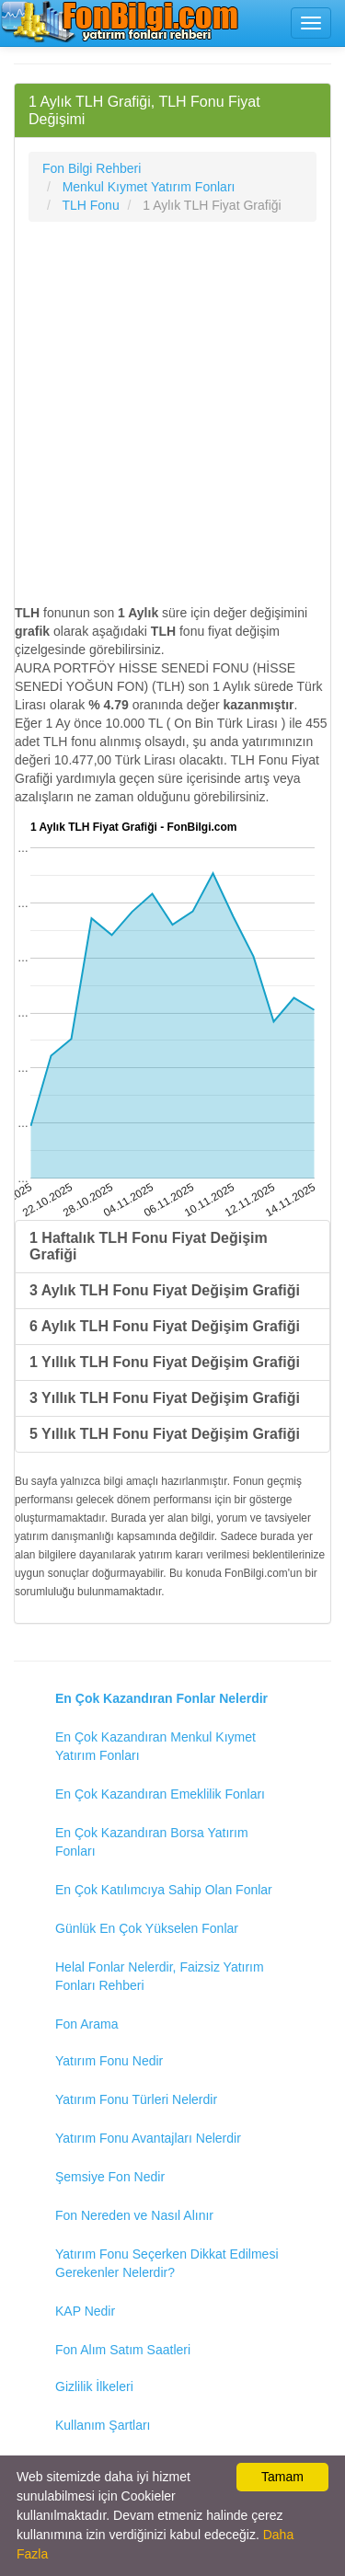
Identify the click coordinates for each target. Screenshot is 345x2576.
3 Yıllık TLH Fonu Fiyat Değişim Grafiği (164, 1398)
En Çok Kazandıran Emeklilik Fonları (160, 1794)
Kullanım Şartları (102, 2425)
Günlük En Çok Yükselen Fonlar (146, 1928)
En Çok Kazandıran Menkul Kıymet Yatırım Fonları (155, 1746)
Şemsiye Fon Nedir (110, 2176)
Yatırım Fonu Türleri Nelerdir (136, 2099)
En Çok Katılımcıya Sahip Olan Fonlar (163, 1889)
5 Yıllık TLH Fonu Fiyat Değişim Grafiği (164, 1434)
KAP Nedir (85, 2311)
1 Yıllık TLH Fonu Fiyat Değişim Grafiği (164, 1362)
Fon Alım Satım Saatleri (122, 2349)
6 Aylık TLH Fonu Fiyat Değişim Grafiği (164, 1326)
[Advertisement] (172, 412)
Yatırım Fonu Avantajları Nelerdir (148, 2138)
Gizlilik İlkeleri (94, 2386)
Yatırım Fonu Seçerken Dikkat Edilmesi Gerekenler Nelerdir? (167, 2263)
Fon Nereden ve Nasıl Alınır (134, 2215)
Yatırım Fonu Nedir (109, 2060)
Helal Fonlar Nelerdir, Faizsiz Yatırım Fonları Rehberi (159, 1976)
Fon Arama (86, 2024)
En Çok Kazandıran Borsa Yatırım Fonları (151, 1841)
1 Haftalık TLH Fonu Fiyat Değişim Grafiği (148, 1246)
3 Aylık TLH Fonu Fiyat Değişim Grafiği (164, 1290)
